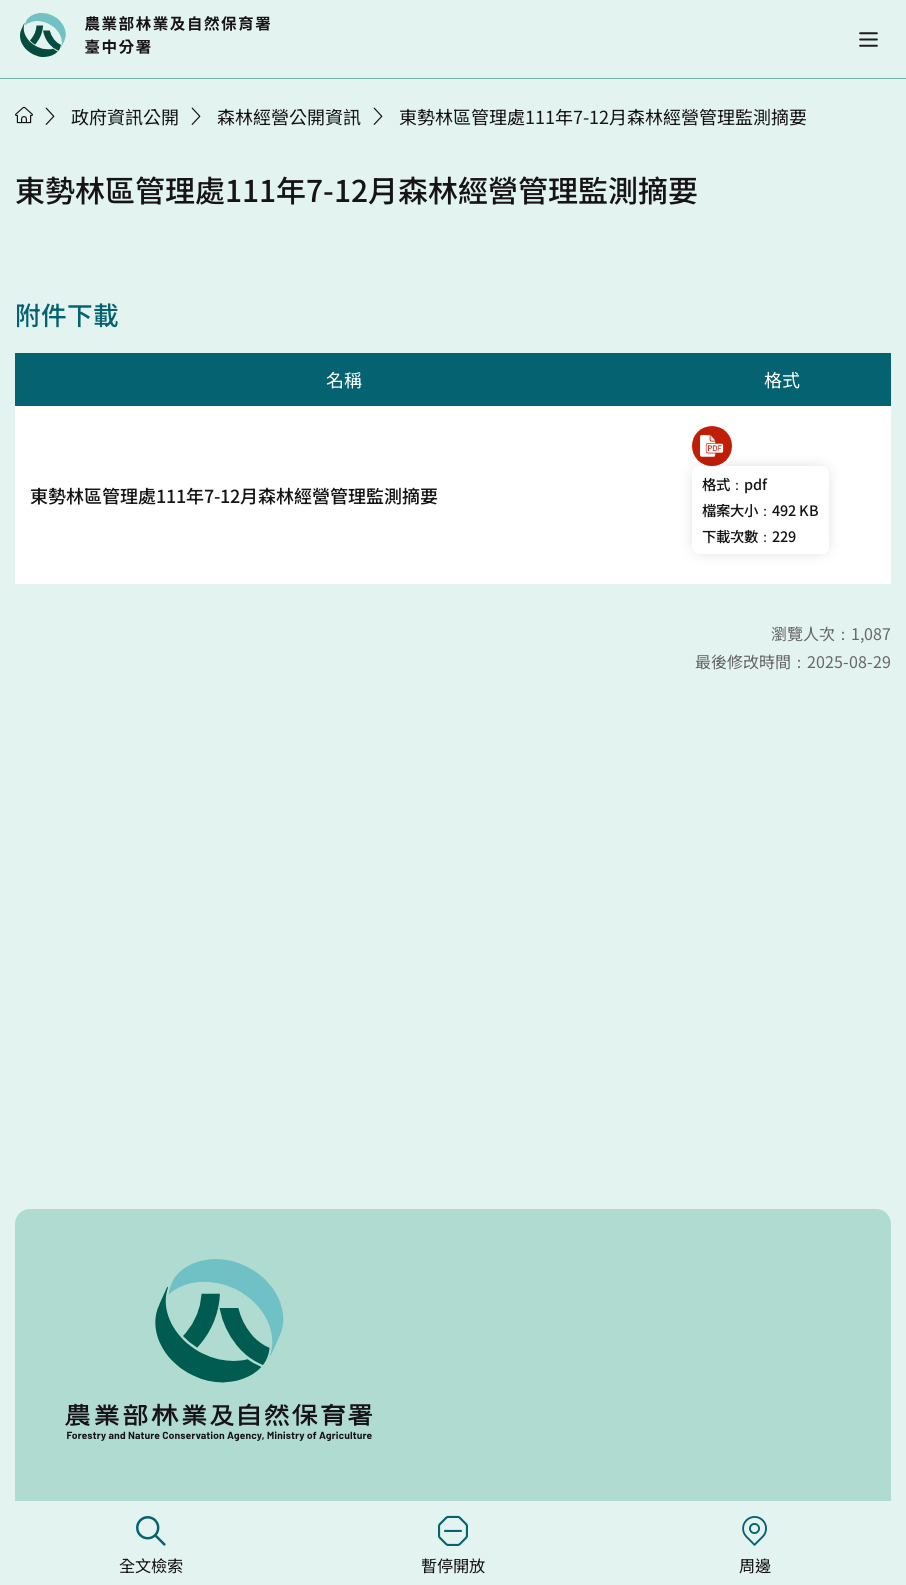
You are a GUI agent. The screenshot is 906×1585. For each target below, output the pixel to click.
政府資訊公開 (125, 116)
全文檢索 (151, 1546)
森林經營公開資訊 (289, 116)
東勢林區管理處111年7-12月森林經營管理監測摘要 (603, 116)
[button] (868, 39)
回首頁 (145, 35)
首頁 (24, 115)
